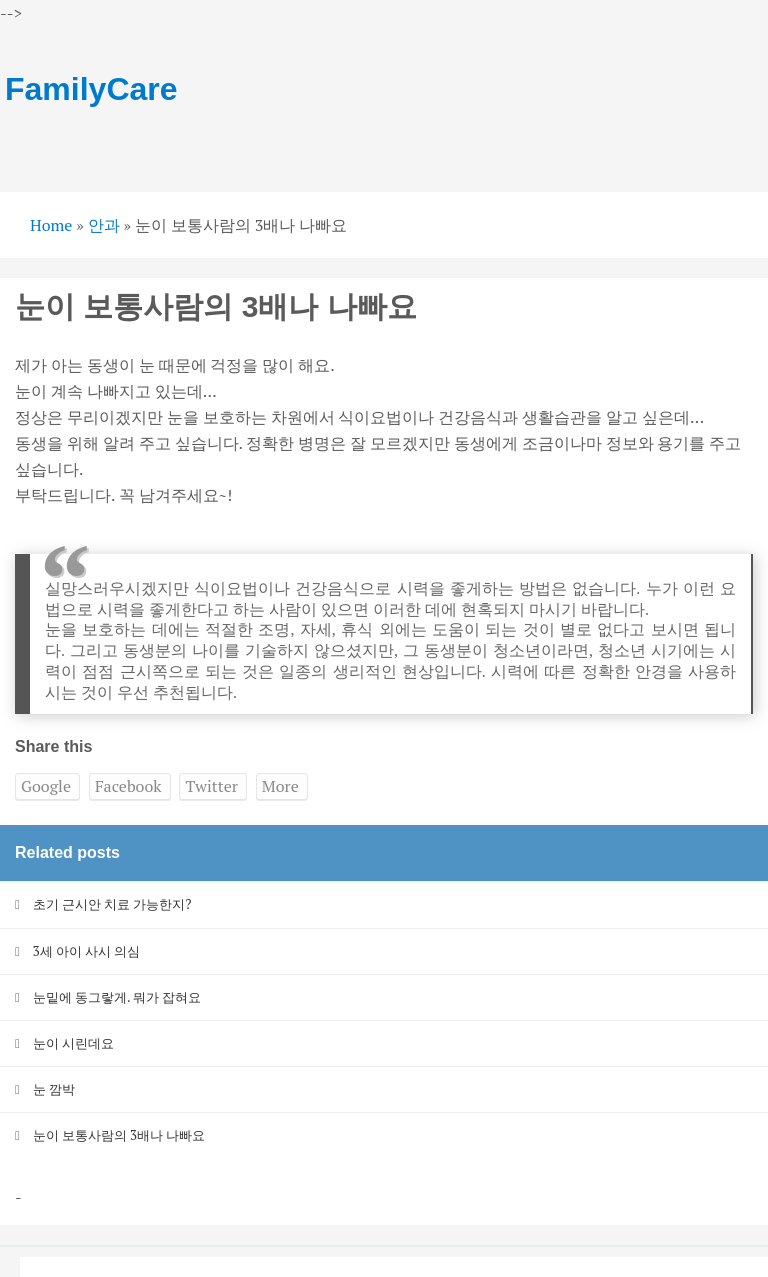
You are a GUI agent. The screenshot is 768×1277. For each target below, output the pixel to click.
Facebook (128, 786)
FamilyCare (91, 89)
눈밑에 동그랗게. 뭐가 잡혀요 (117, 997)
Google (46, 786)
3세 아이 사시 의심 (86, 951)
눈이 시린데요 (73, 1043)
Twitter (211, 786)
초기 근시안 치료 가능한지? (112, 904)
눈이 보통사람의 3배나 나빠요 (119, 1135)
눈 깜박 (54, 1089)
